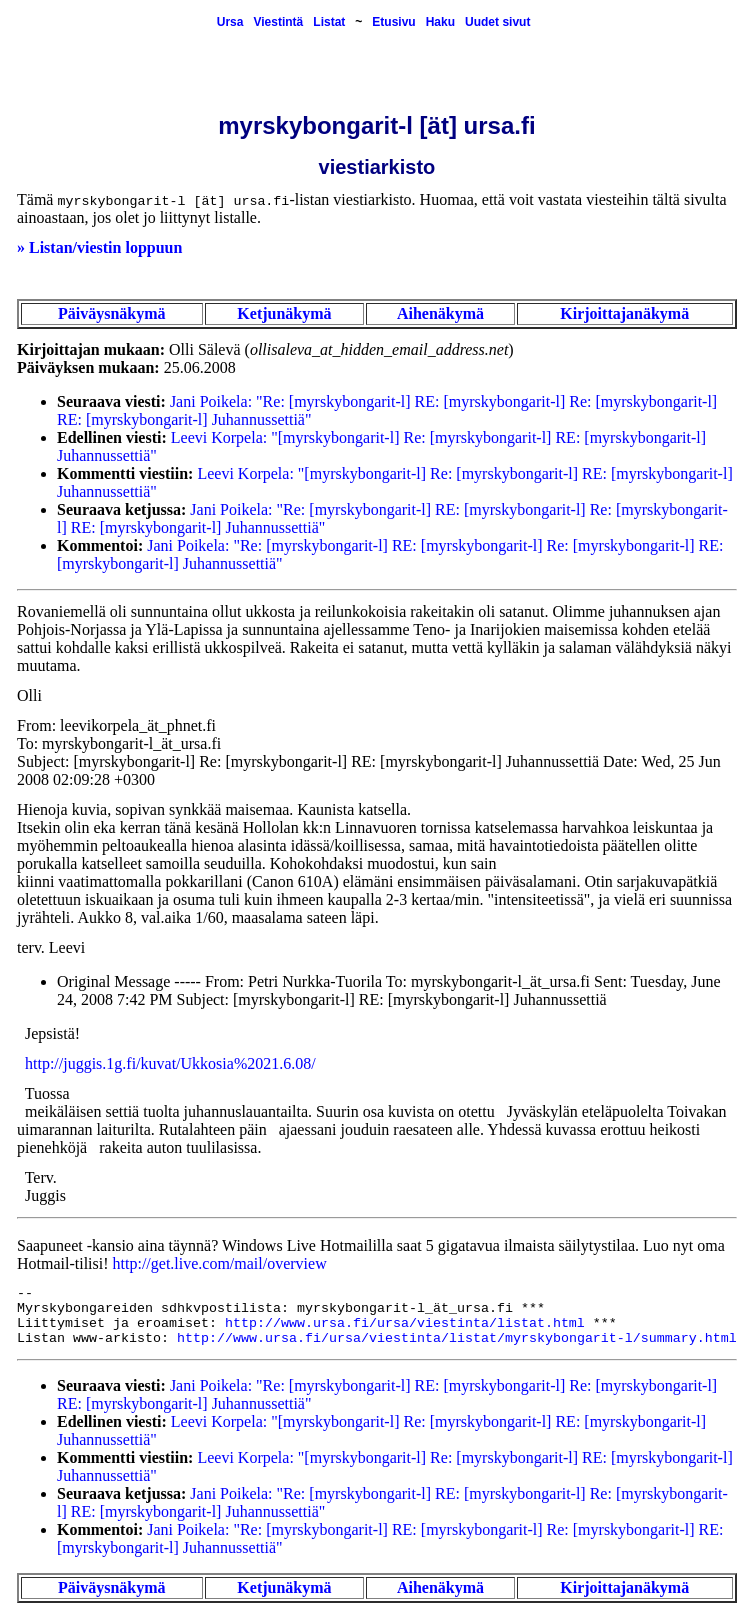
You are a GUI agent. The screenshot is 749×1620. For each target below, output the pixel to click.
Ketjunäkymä (284, 313)
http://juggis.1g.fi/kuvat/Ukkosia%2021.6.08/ (170, 1063)
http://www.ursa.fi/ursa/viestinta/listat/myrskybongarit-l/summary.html (457, 1338)
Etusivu (393, 22)
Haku (440, 22)
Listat (329, 22)
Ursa (230, 22)
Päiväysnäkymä (112, 313)
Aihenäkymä (440, 313)
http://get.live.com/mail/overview (220, 1263)
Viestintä (278, 22)
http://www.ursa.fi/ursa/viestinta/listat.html (405, 1323)
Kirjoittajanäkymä (624, 313)
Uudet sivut (497, 22)
